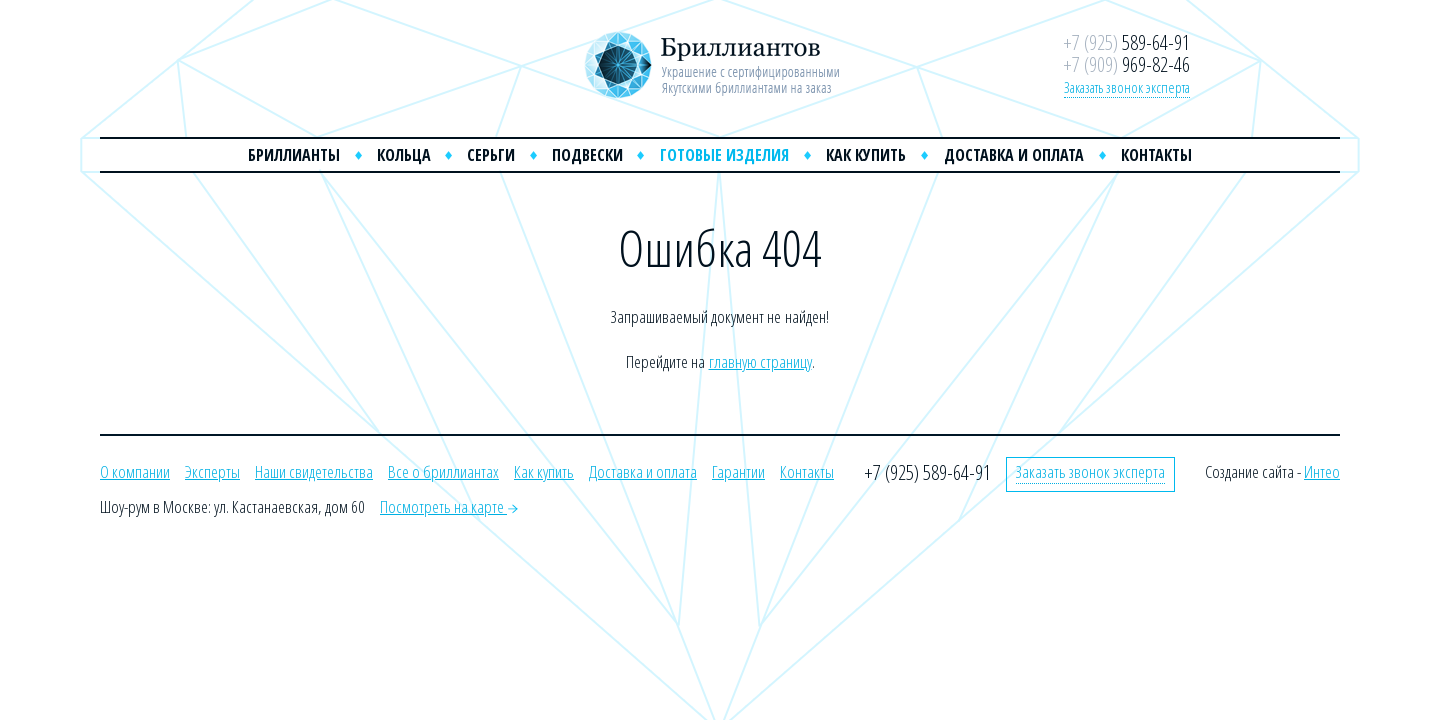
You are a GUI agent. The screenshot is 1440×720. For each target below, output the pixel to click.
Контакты (1156, 155)
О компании (135, 471)
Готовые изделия (724, 155)
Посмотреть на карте (449, 506)
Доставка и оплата (1014, 155)
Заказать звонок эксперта (1127, 87)
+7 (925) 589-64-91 (927, 472)
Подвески (587, 155)
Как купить (866, 155)
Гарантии (738, 471)
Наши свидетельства (314, 471)
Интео (1322, 471)
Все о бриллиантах (443, 471)
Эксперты (212, 471)
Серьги (491, 155)
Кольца (404, 155)
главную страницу (760, 361)
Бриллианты (294, 155)
